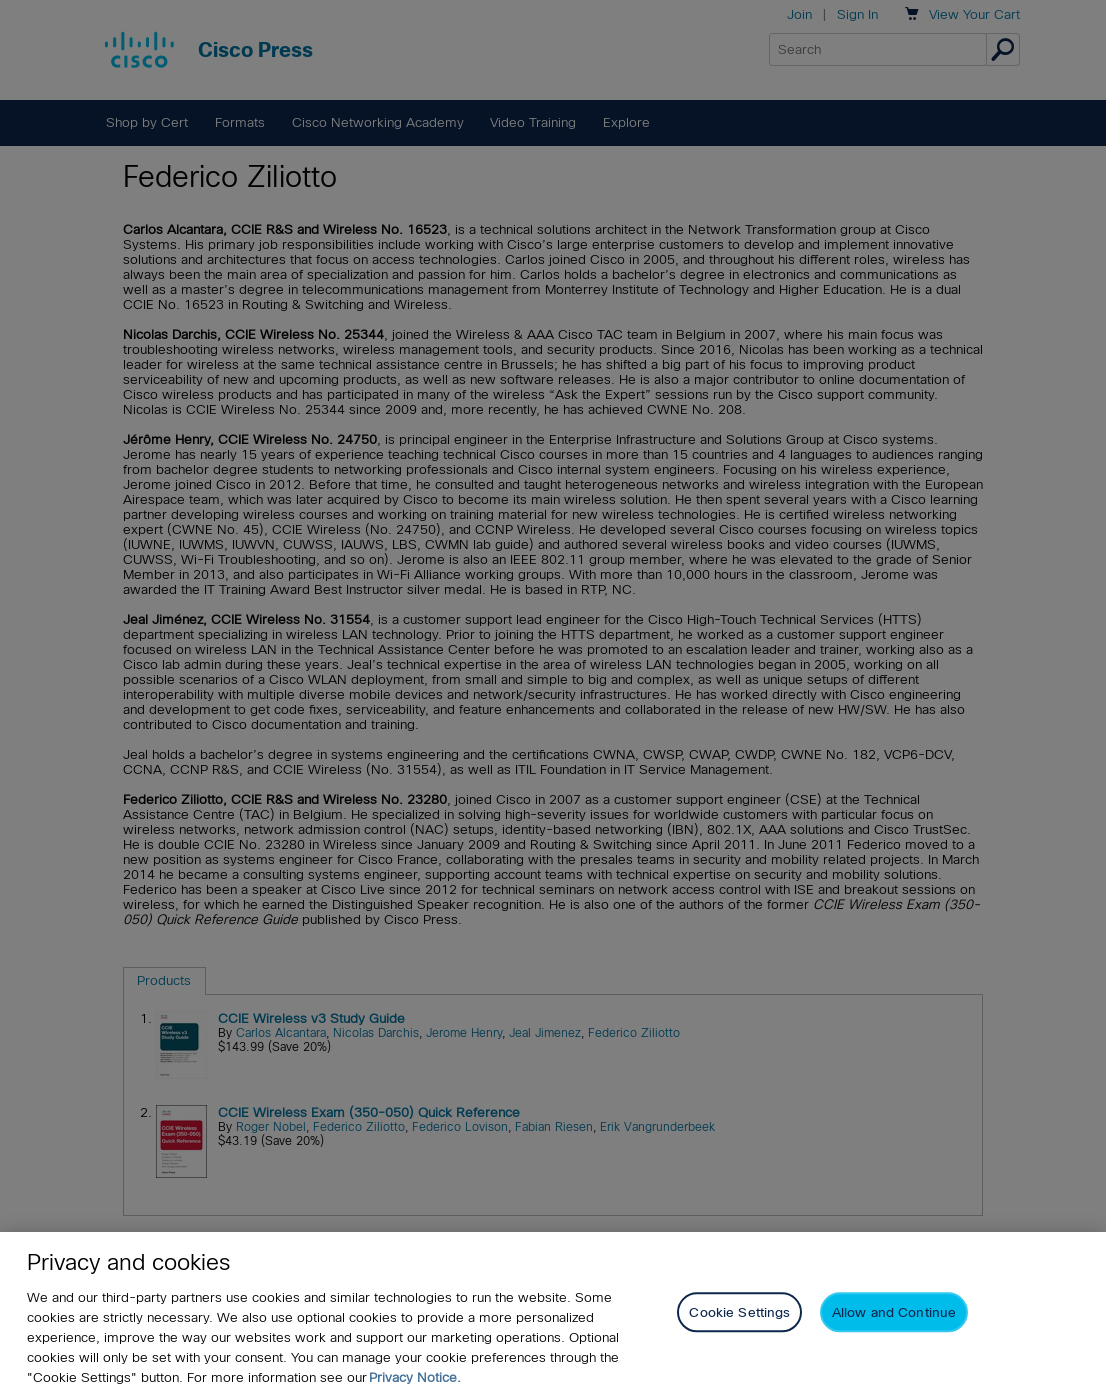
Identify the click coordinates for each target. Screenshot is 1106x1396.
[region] (553, 1314)
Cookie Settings (739, 1312)
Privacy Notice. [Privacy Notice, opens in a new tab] (415, 1377)
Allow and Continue (894, 1312)
